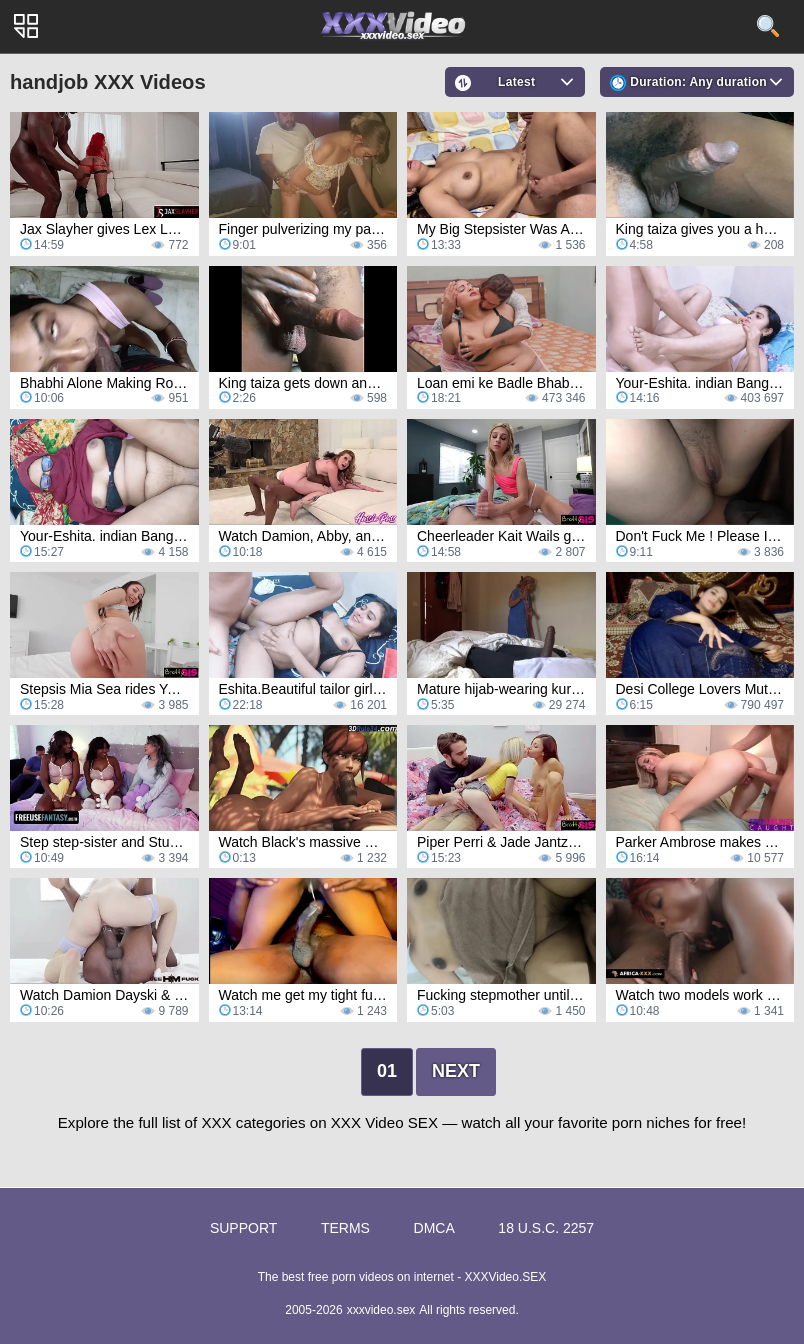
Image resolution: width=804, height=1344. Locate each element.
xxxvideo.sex (381, 1310)
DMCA (434, 1228)
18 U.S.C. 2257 (546, 1228)
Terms (345, 1228)
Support (243, 1228)
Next (456, 1071)
